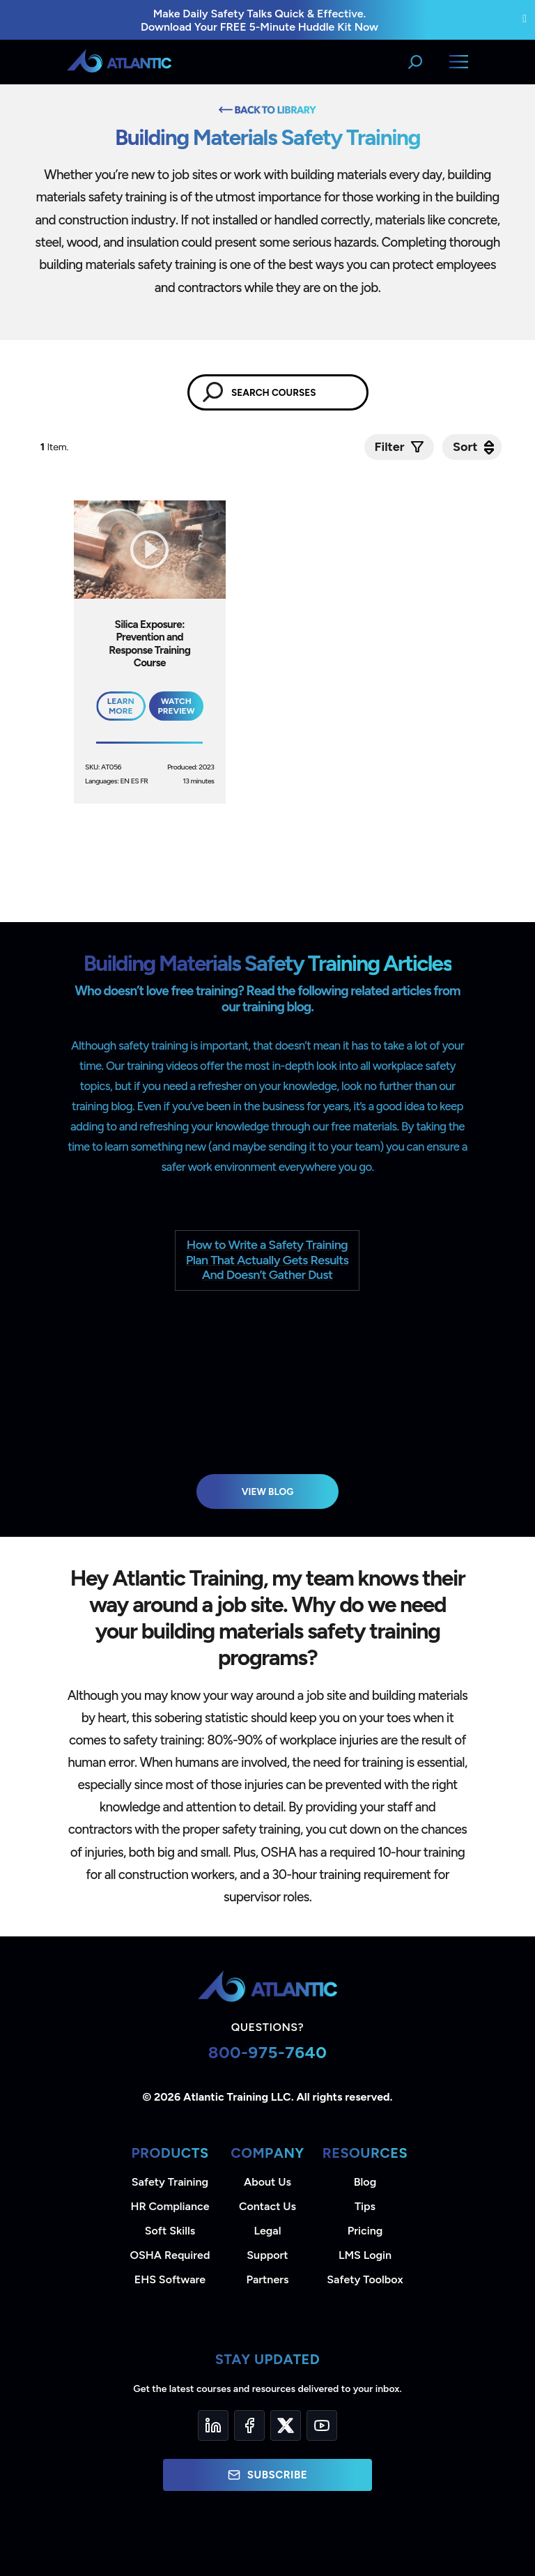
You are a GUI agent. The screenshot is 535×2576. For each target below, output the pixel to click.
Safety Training (170, 2181)
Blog (365, 2181)
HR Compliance (170, 2206)
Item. (55, 447)
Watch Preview (175, 706)
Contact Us (267, 2206)
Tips (365, 2206)
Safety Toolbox (365, 2279)
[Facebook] (249, 2425)
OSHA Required (170, 2255)
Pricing (365, 2230)
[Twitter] (285, 2425)
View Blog (268, 1491)
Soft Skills (170, 2230)
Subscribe (267, 2475)
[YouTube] (322, 2425)
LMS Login (365, 2255)
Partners (268, 2279)
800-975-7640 (267, 2052)
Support (267, 2255)
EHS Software (170, 2279)
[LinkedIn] (213, 2425)
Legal (267, 2230)
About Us (267, 2181)
